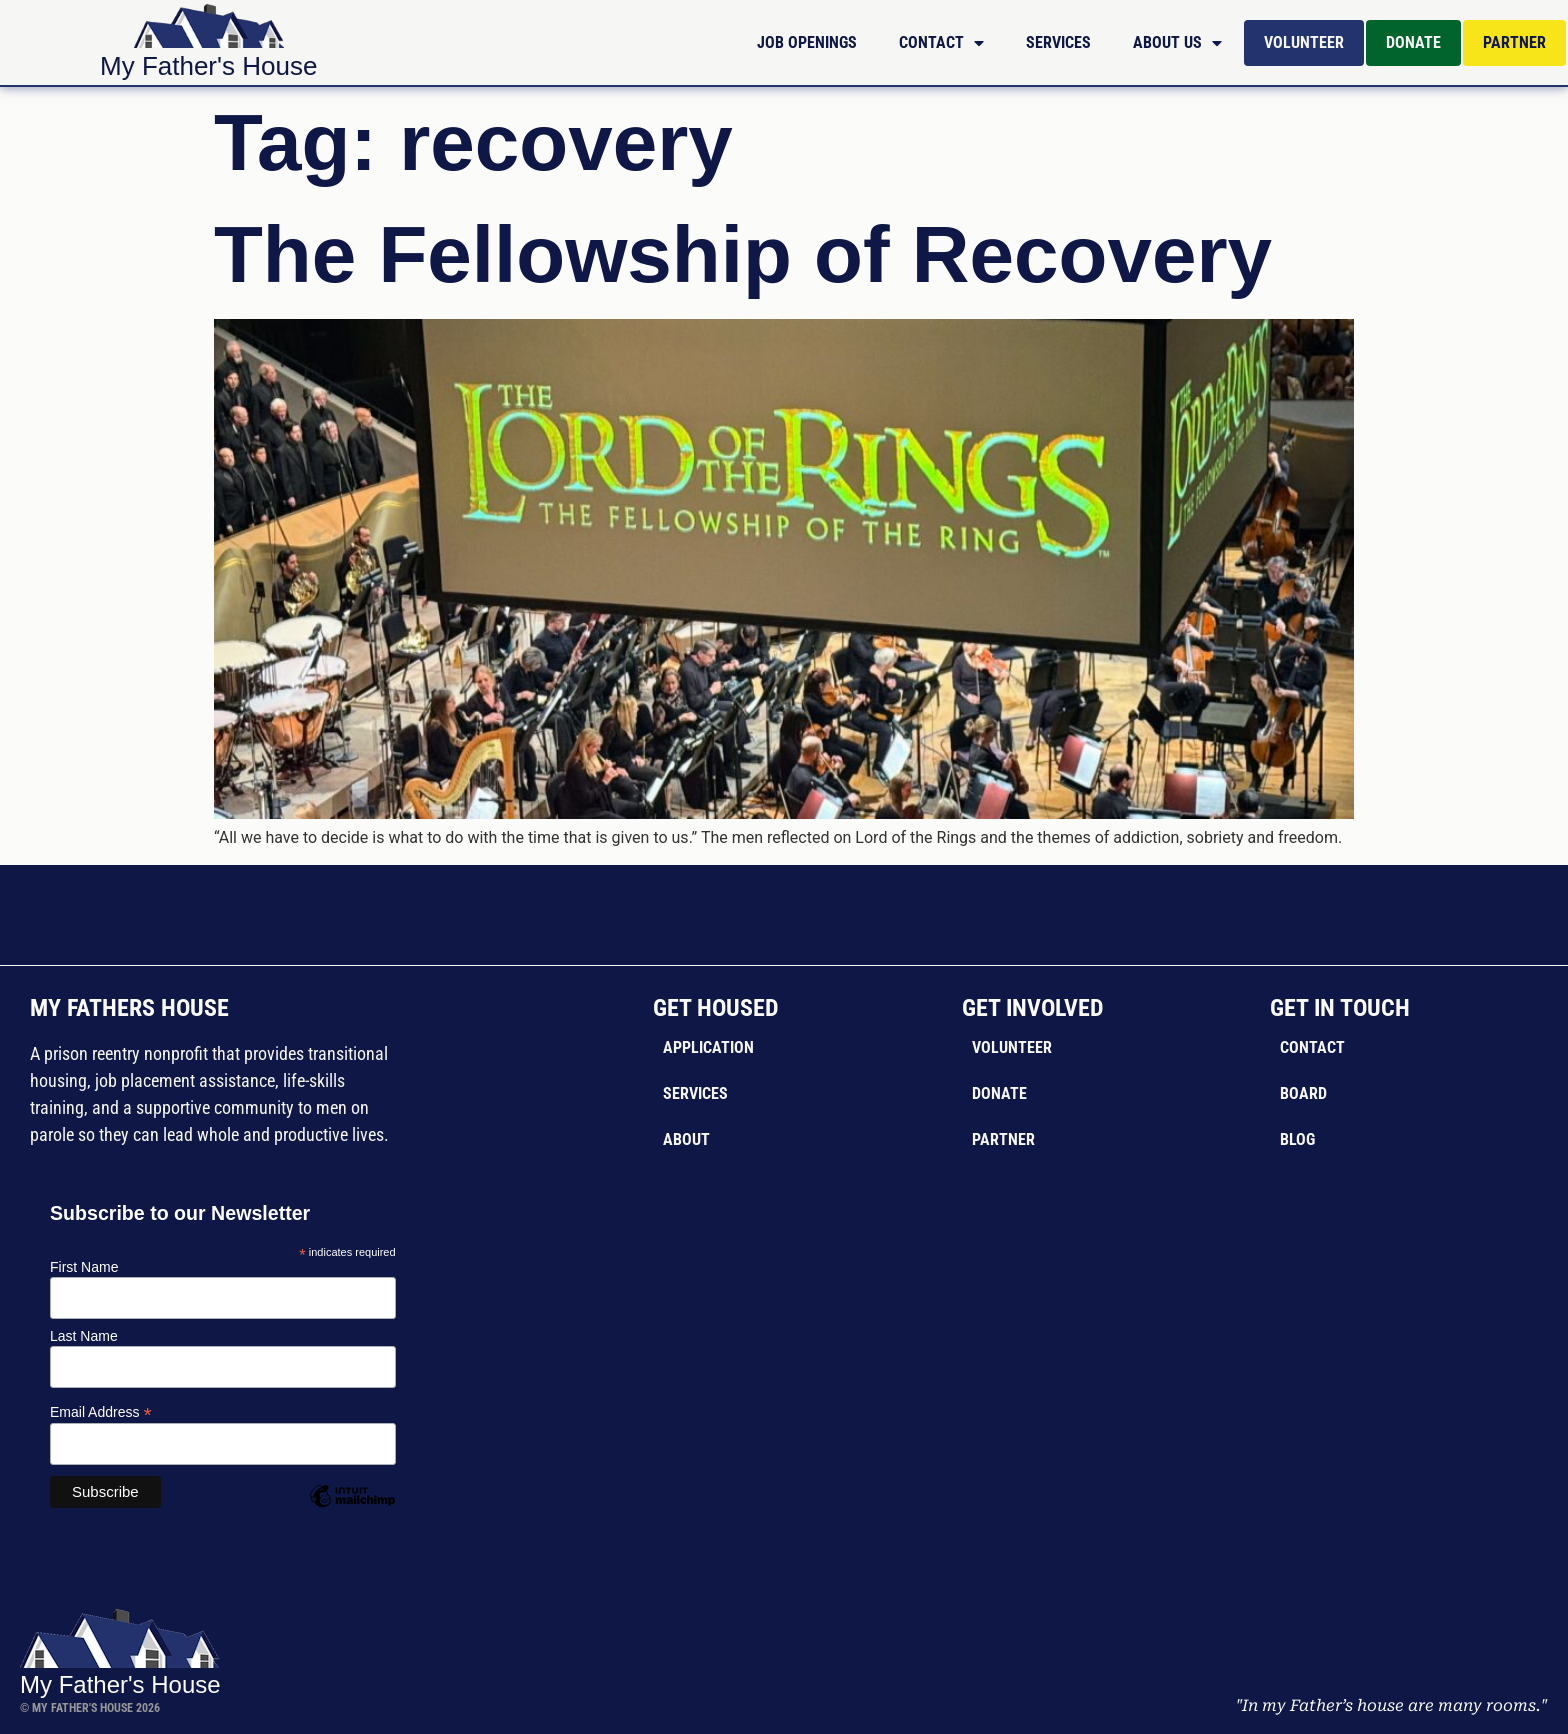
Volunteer (1304, 42)
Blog (1297, 1139)
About (686, 1139)
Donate (1413, 42)
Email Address (101, 1411)
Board (1303, 1093)
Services (1058, 42)
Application (708, 1047)
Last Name (84, 1336)
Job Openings (807, 42)
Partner (1514, 42)
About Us (1177, 43)
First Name (84, 1267)
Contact (941, 43)
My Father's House (208, 66)
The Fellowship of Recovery (743, 254)
